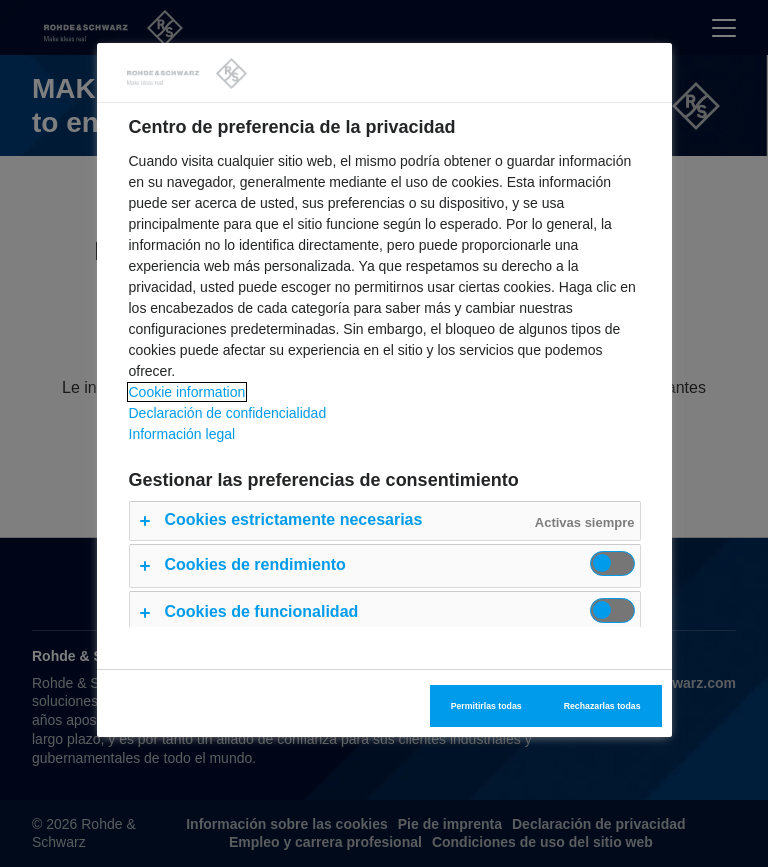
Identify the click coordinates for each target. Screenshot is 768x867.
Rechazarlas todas (602, 706)
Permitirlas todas (486, 706)
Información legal (182, 434)
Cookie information (187, 392)
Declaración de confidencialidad (228, 413)
